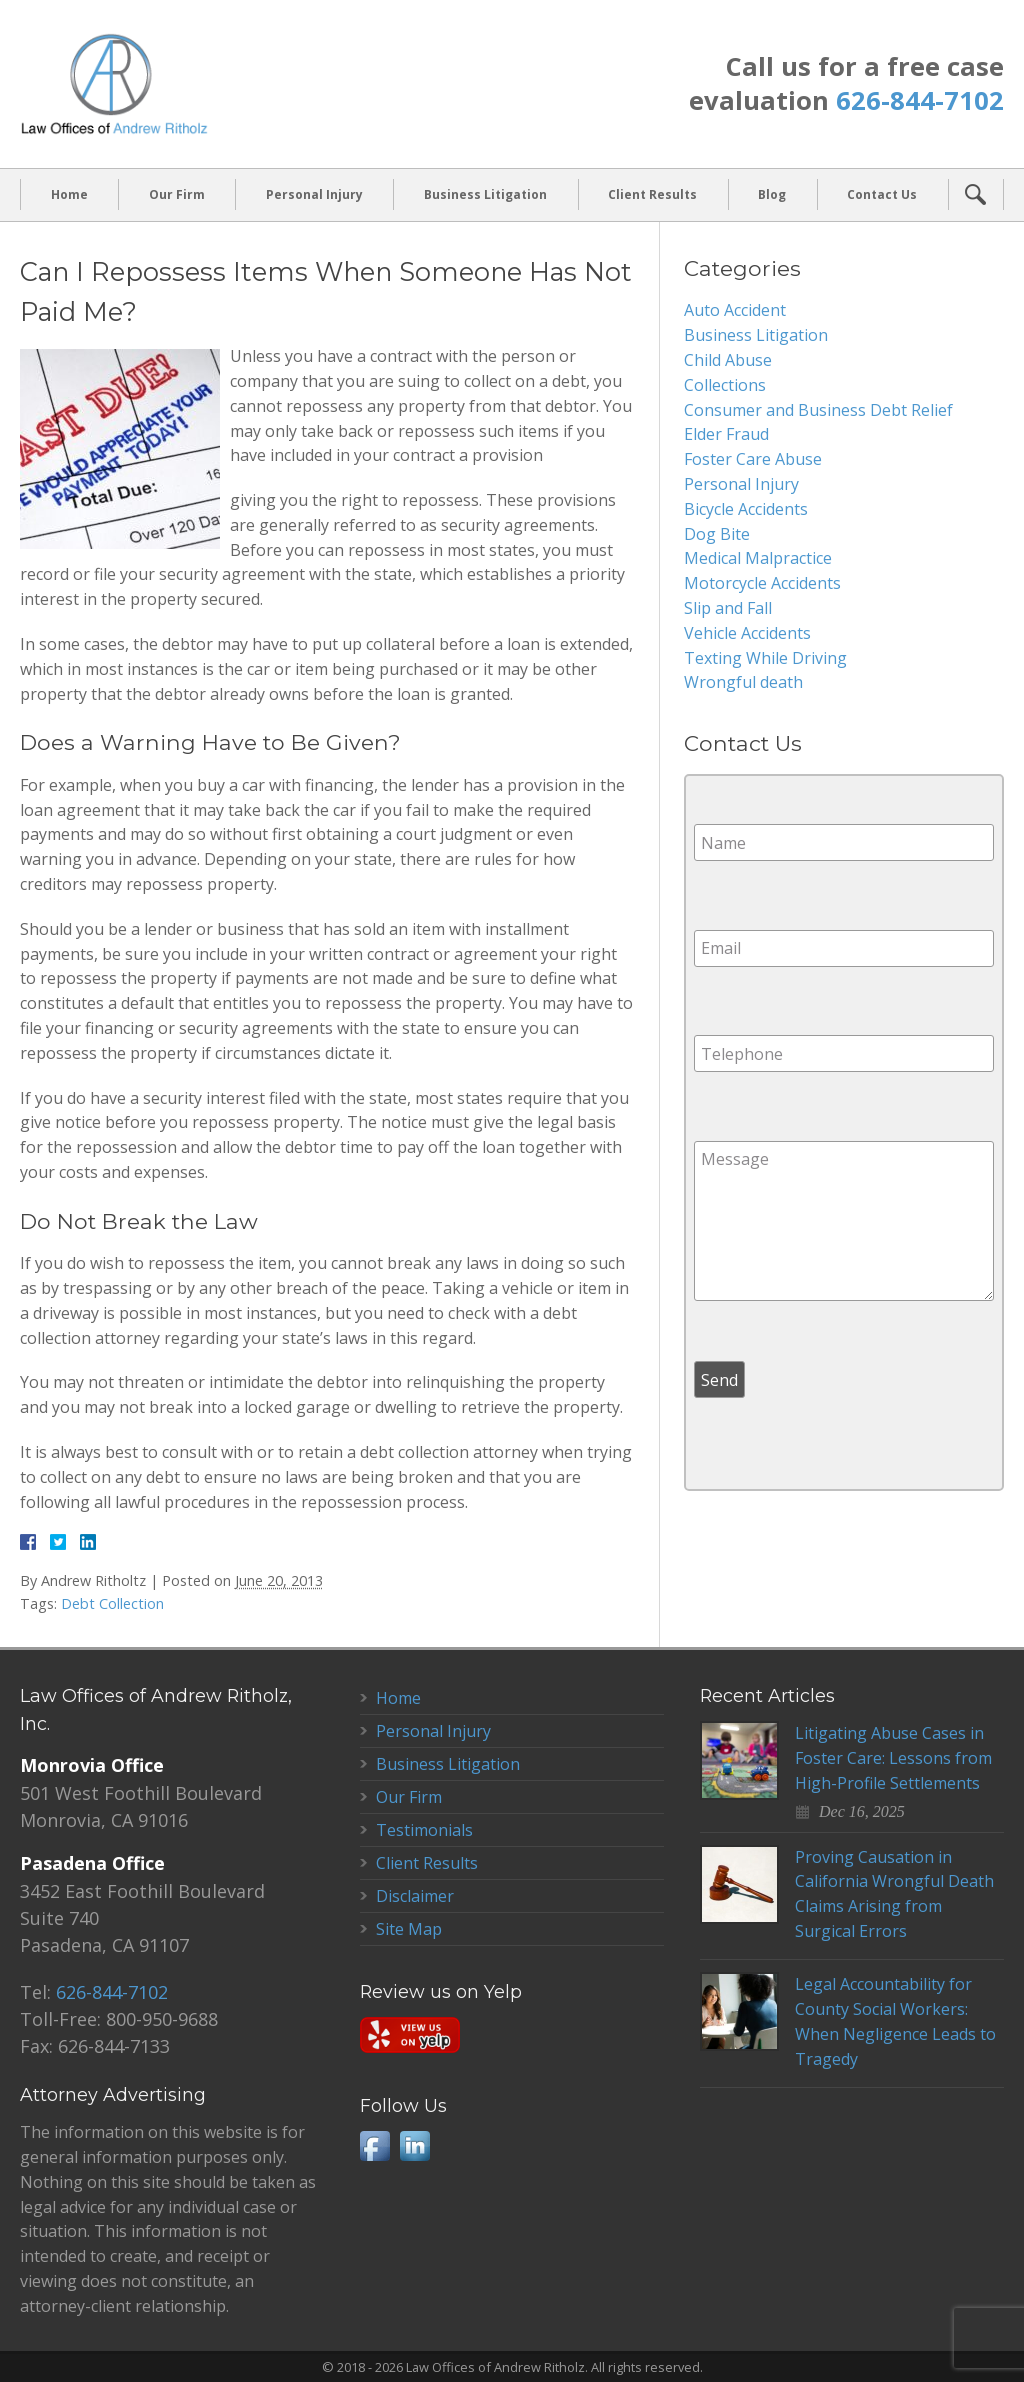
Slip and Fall (728, 608)
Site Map (409, 1929)
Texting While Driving (765, 658)
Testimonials (424, 1830)
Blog (772, 194)
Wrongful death (743, 682)
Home (69, 194)
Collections (725, 385)
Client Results (652, 194)
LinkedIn (415, 2146)
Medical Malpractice (758, 558)
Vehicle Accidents (747, 633)
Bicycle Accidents (746, 509)
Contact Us (882, 194)
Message (844, 1221)
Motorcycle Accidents (762, 583)
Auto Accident (735, 310)
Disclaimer (415, 1896)
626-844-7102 (920, 100)
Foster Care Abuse (753, 459)
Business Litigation (485, 194)
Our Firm (177, 194)
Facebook (375, 2146)
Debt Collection (112, 1603)
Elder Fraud (726, 434)
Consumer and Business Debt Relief (818, 410)
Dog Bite (717, 534)
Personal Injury (314, 194)
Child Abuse (728, 360)
